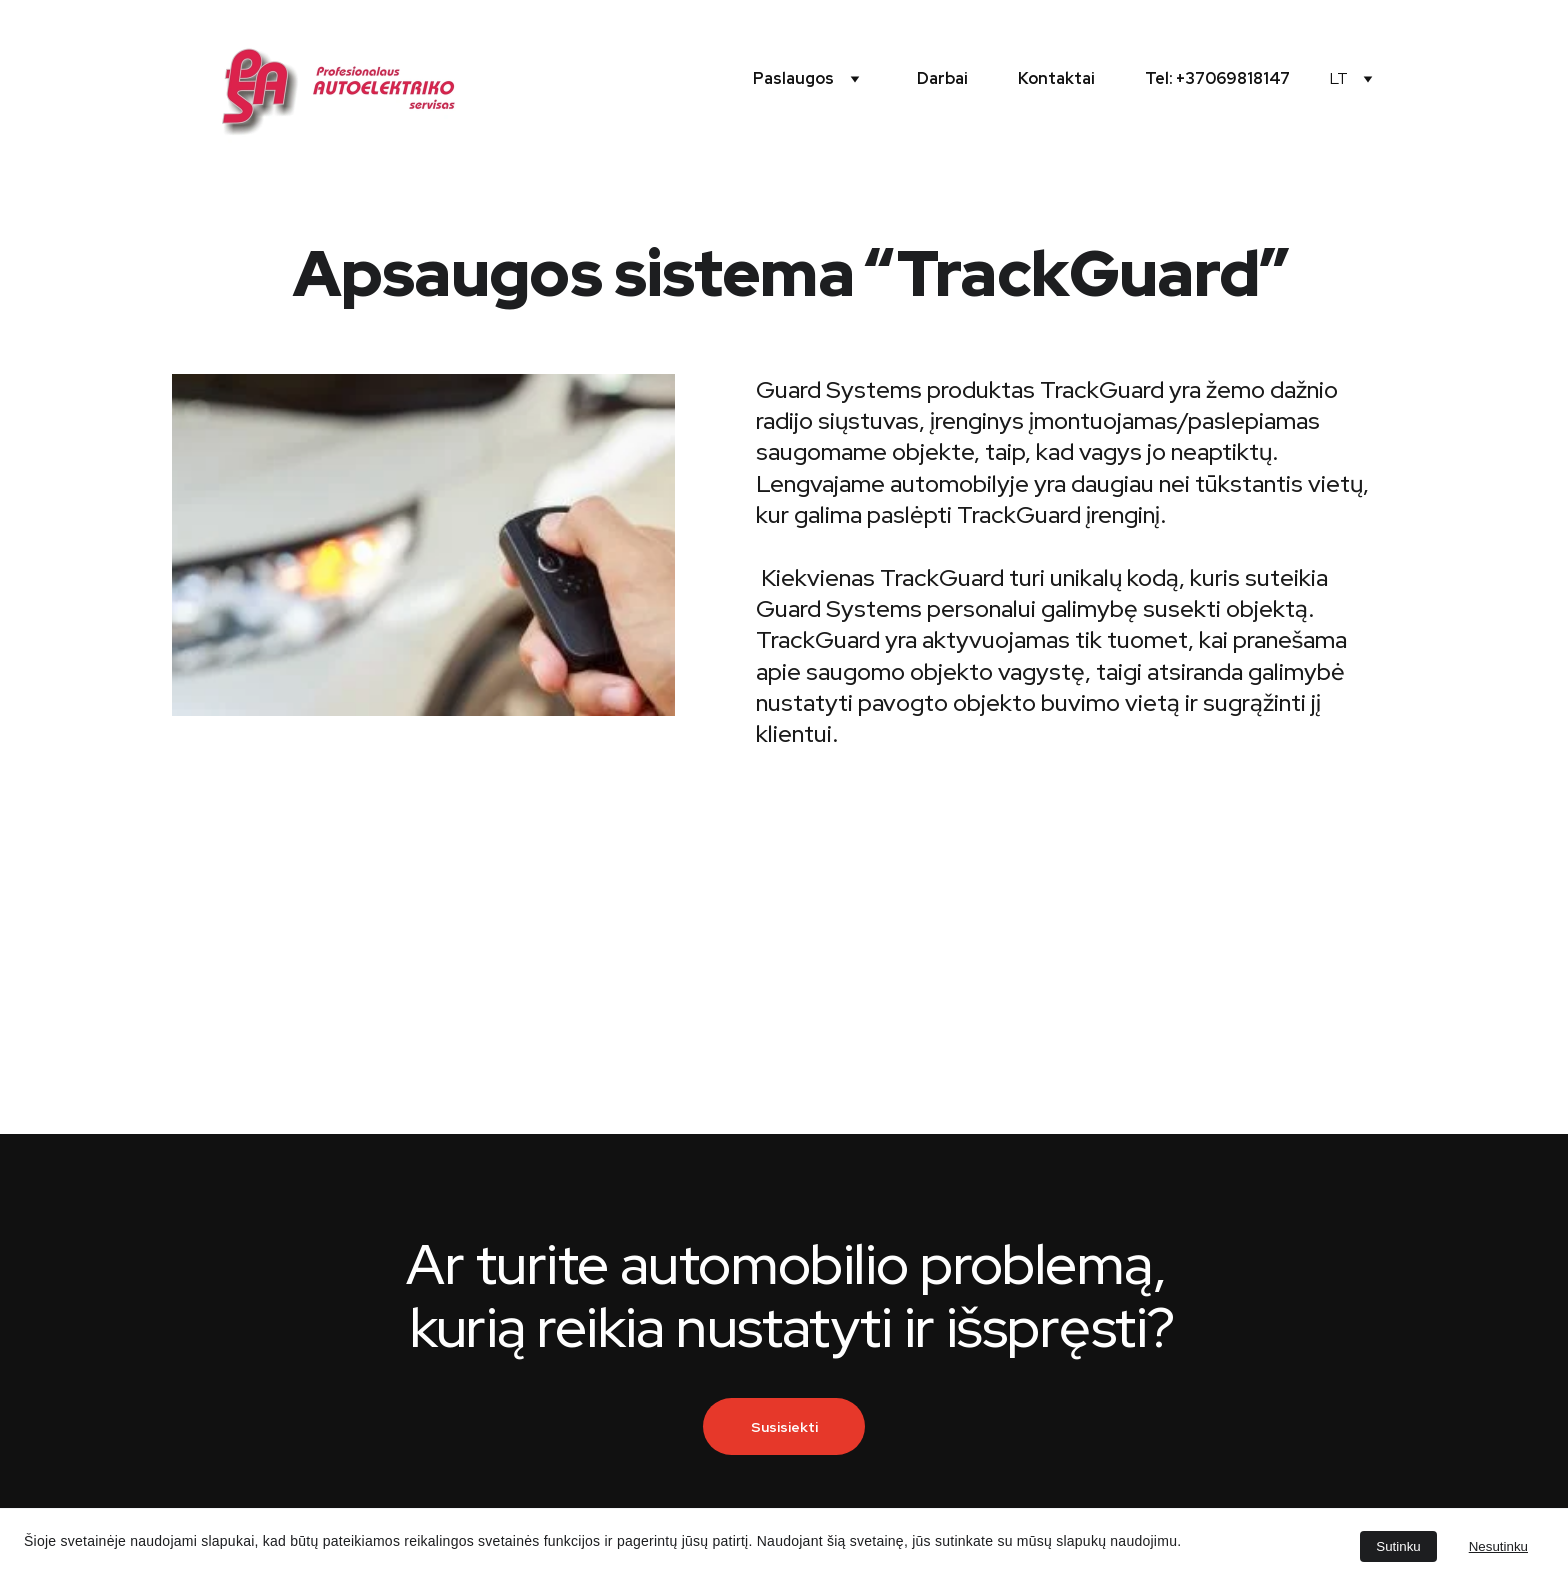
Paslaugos (793, 78)
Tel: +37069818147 (1217, 78)
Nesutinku (1498, 1546)
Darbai (942, 78)
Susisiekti (784, 1427)
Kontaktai (1056, 78)
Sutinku (1398, 1546)
